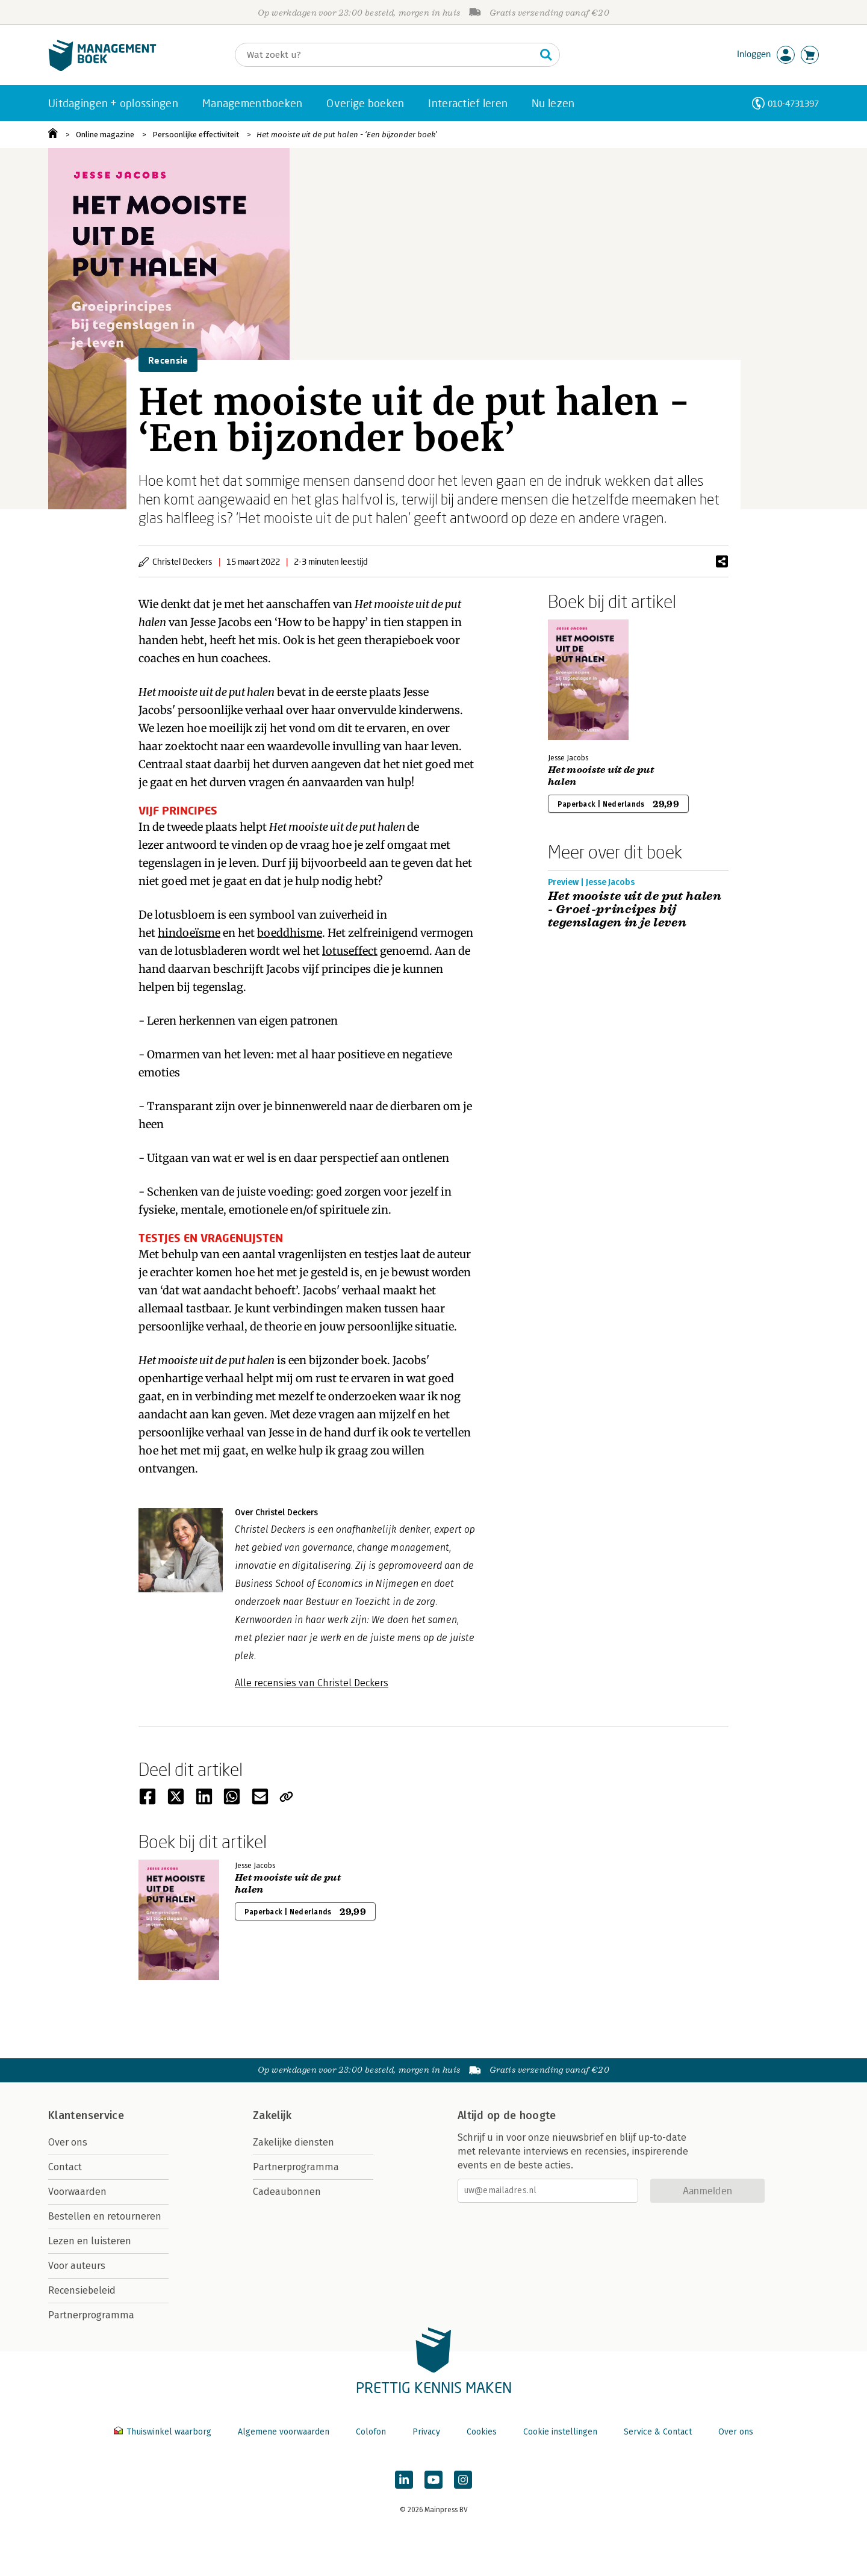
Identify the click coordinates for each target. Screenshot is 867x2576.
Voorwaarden (77, 2191)
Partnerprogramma (91, 2315)
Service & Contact (658, 2432)
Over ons (67, 2142)
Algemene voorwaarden (283, 2432)
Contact (65, 2167)
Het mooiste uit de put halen (601, 776)
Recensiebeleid (82, 2290)
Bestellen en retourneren (104, 2216)
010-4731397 (793, 103)
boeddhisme (289, 933)
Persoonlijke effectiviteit (195, 134)
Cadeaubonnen (287, 2191)
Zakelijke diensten (293, 2142)
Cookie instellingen (560, 2432)
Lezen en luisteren (89, 2241)
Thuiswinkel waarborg (164, 2432)
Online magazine (105, 134)
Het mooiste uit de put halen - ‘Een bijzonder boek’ (346, 134)
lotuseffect (350, 951)
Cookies (482, 2432)
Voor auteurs (76, 2265)
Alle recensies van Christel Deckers (311, 1683)
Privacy (426, 2432)
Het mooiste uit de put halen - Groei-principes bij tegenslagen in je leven (634, 910)
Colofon (371, 2432)
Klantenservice (86, 2115)
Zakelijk (272, 2115)
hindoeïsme (189, 933)
